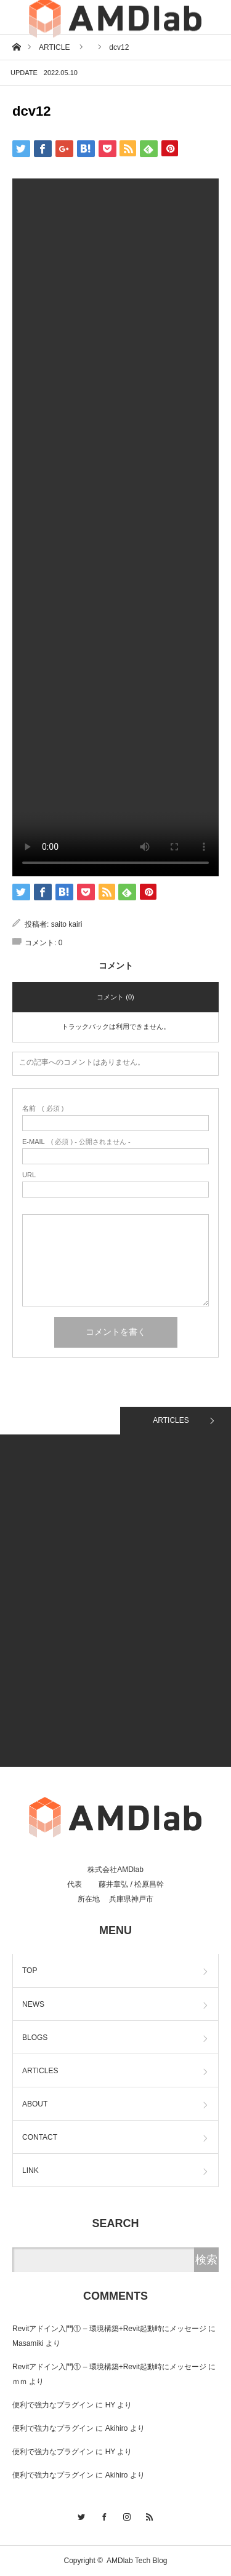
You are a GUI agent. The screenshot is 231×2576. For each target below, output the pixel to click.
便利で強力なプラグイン (53, 2405)
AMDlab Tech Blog (137, 2560)
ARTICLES (170, 1420)
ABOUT (34, 2104)
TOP (29, 1970)
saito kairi (67, 924)
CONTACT (39, 2137)
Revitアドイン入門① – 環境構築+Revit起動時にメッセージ (109, 2328)
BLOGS (34, 2037)
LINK (30, 2170)
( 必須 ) (42, 1108)
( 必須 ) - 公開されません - (76, 1141)
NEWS (33, 2004)
